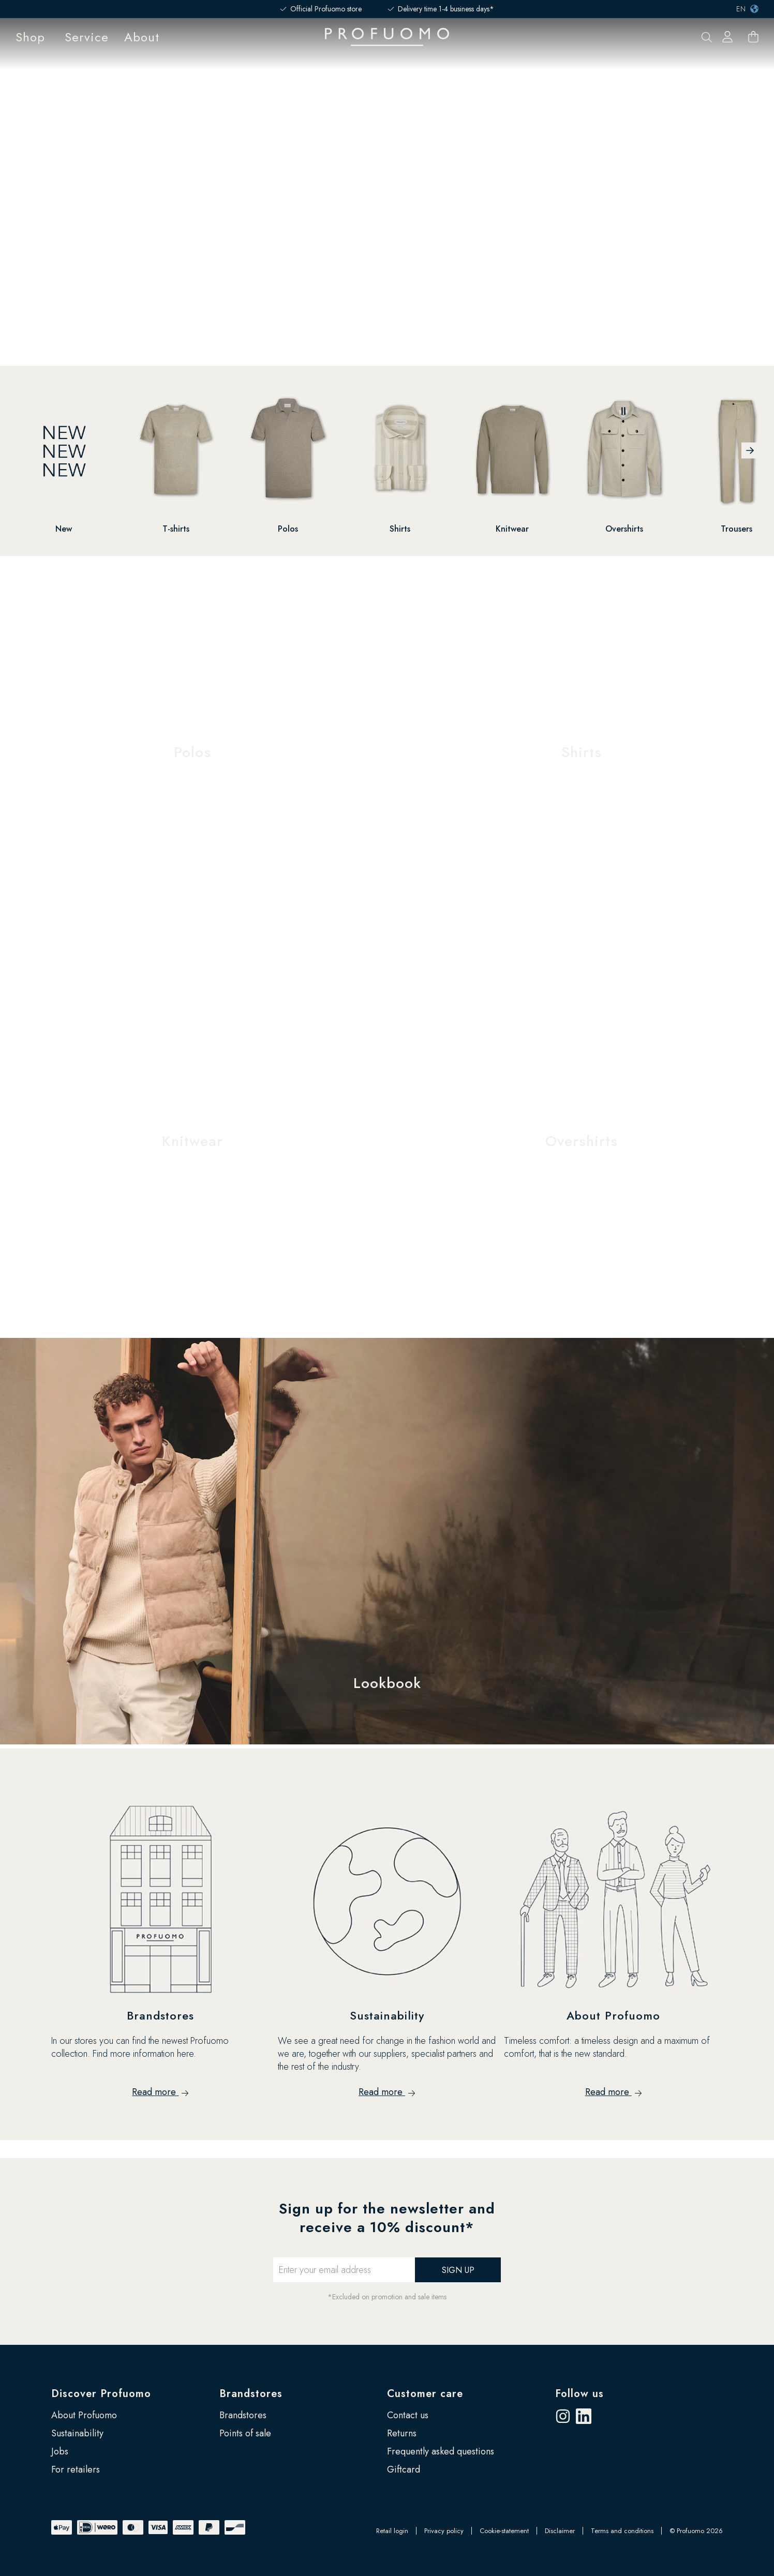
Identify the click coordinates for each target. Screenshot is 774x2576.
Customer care (425, 2393)
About (141, 37)
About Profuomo (84, 2415)
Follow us (579, 2393)
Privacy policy (444, 2531)
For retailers (75, 2469)
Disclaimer (560, 2531)
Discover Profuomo (101, 2393)
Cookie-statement (504, 2531)
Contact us (407, 2415)
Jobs (59, 2451)
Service (87, 37)
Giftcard (403, 2469)
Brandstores (250, 2393)
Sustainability (77, 2433)
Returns (401, 2433)
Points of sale (245, 2433)
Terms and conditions (622, 2531)
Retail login (392, 2531)
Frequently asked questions (440, 2451)
